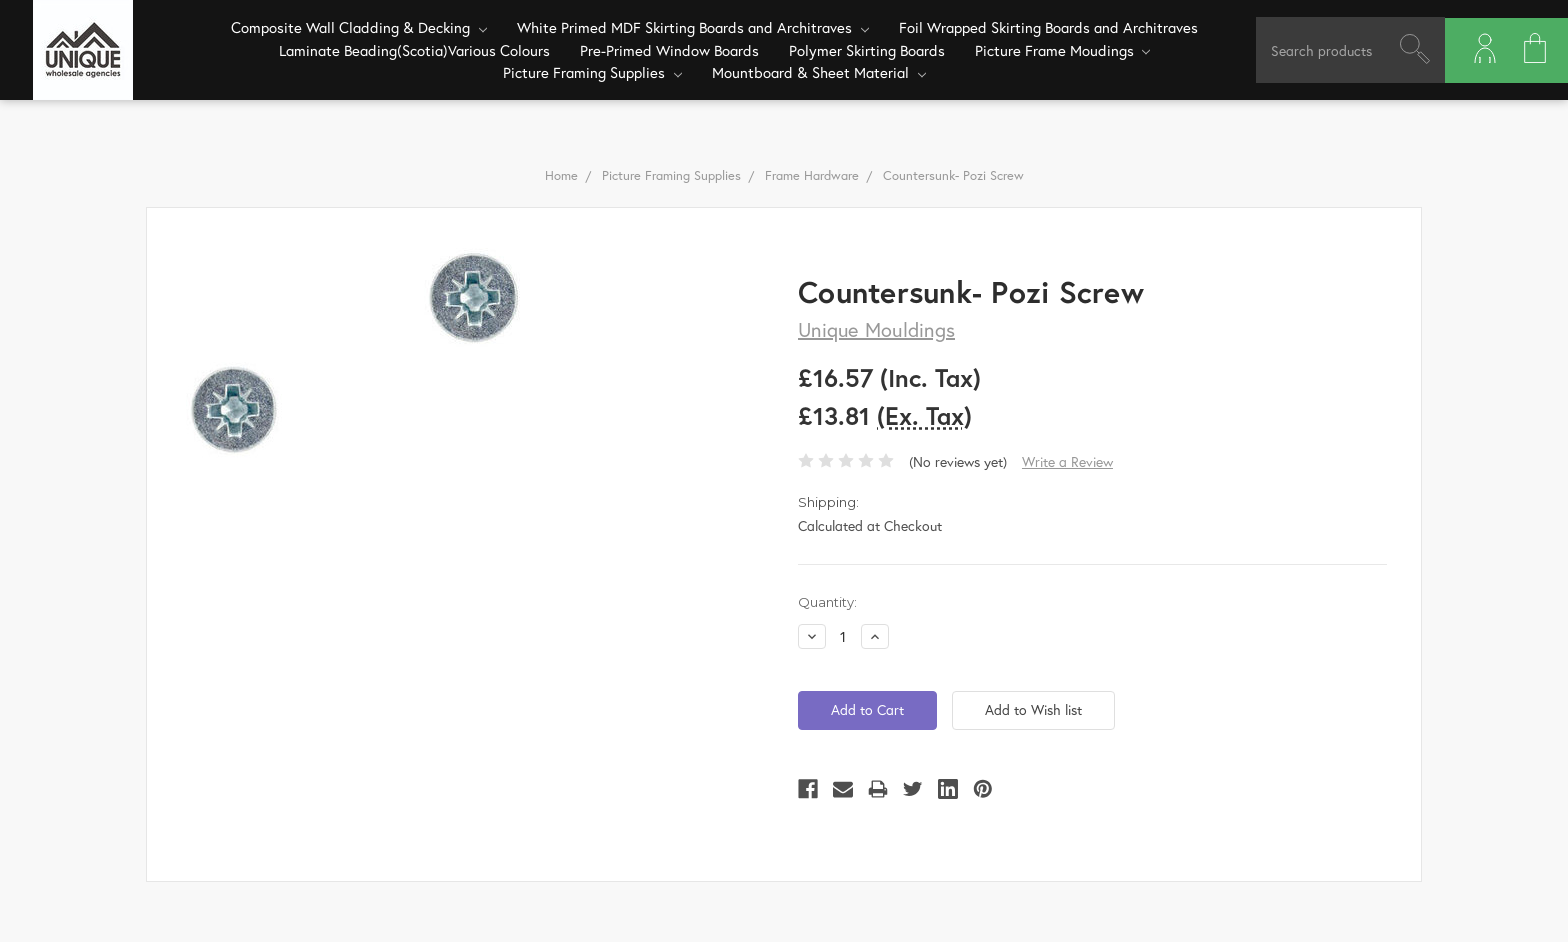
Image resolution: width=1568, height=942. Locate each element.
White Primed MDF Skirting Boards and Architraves (693, 27)
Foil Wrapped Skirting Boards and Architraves (1048, 27)
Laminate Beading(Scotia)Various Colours (414, 50)
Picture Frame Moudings (1063, 50)
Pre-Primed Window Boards (669, 50)
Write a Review (1067, 461)
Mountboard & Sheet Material (819, 72)
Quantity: (827, 602)
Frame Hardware (812, 175)
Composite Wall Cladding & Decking (359, 27)
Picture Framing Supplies (592, 72)
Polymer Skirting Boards (867, 50)
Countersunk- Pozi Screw (953, 175)
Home (561, 175)
